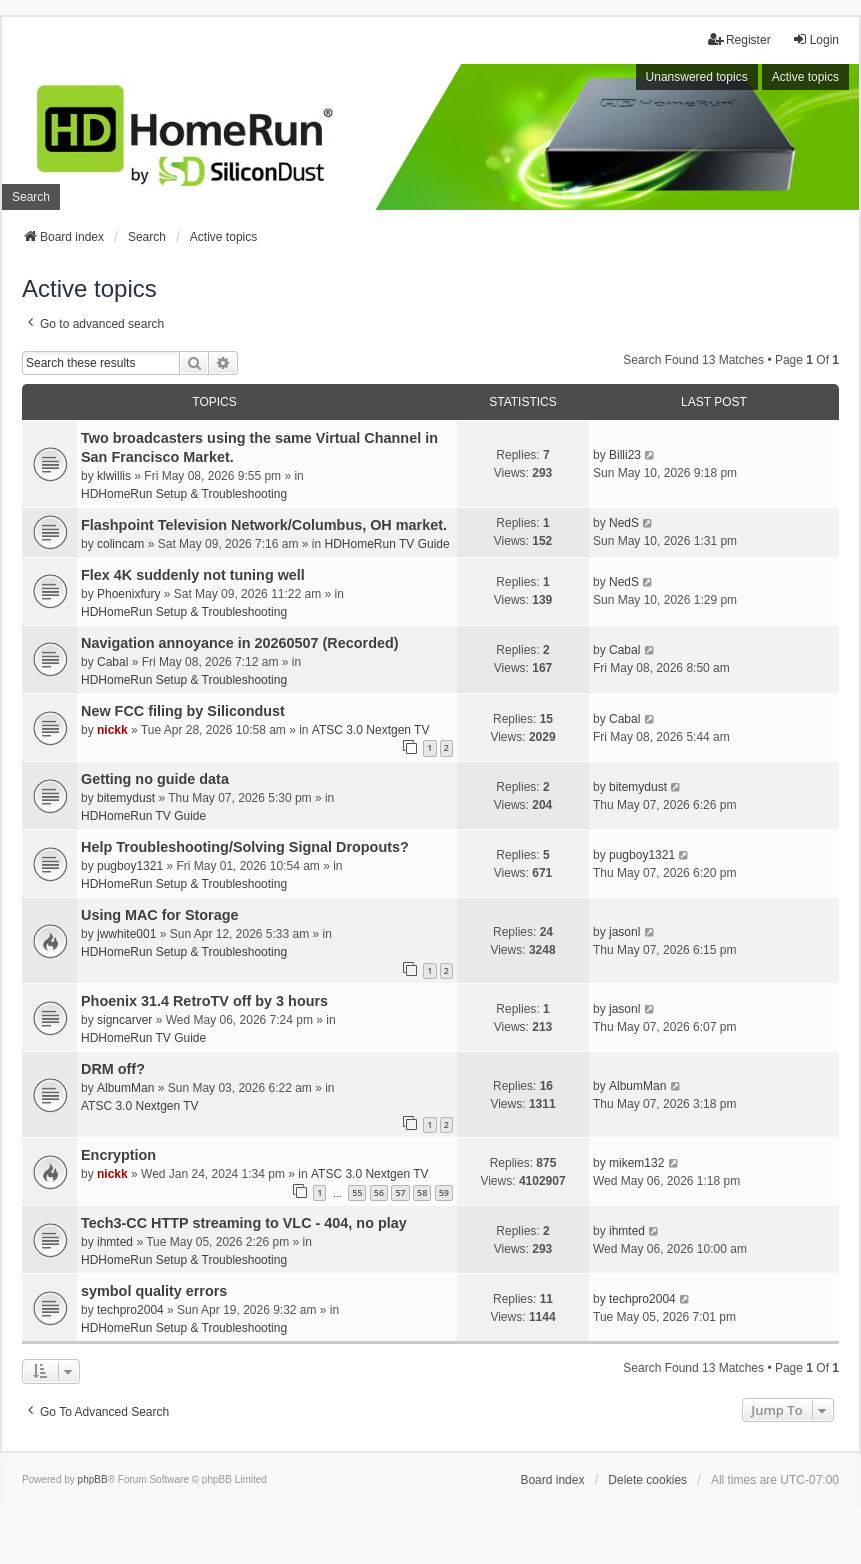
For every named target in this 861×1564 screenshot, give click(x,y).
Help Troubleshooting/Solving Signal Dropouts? (245, 847)
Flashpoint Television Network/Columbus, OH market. (264, 525)
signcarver (124, 1020)
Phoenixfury (128, 594)
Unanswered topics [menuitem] (697, 77)
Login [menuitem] (815, 39)
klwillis (114, 476)
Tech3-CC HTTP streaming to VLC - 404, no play (244, 1223)
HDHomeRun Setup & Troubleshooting (184, 494)
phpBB (93, 1479)
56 (379, 1192)
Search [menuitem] (31, 197)
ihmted (115, 1242)
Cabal (112, 662)
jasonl (624, 932)
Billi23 (625, 455)
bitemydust (126, 798)
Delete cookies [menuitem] (647, 1480)
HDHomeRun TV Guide (387, 544)
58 (422, 1192)
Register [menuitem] (739, 39)
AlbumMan (125, 1088)
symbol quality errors (154, 1291)
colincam (120, 544)
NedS (624, 523)
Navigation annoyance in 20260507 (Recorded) (240, 643)
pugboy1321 (130, 866)
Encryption (118, 1155)
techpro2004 (130, 1310)
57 (400, 1192)
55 (357, 1192)
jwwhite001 (126, 934)
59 (444, 1192)
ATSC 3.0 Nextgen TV (371, 730)
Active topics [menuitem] (805, 77)
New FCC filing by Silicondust (183, 711)
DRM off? (113, 1069)
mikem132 (636, 1163)
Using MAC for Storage (160, 915)
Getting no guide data (155, 779)
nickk (112, 730)
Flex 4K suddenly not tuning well (193, 575)
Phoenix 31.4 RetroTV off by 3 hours (204, 1001)
